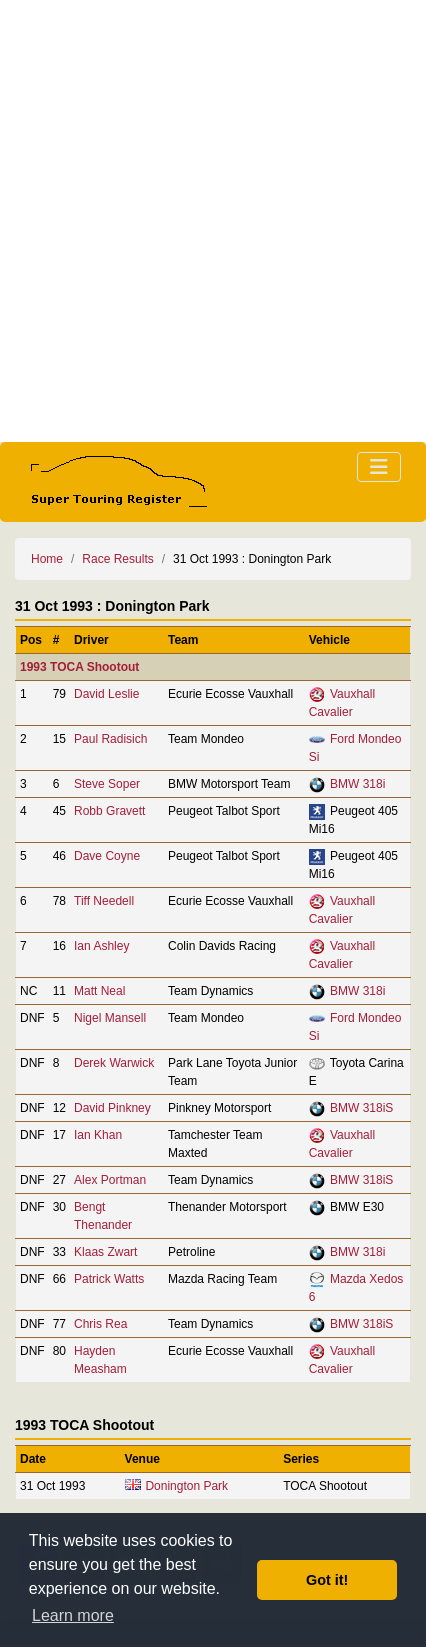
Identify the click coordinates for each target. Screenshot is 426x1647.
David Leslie (106, 694)
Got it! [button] (327, 1580)
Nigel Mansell (110, 1018)
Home (47, 559)
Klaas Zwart (105, 1252)
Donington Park (186, 1486)
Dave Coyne (107, 856)
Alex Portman (110, 1180)
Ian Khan (98, 1135)
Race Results (117, 559)
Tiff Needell (104, 901)
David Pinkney (112, 1108)
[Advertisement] (213, 221)
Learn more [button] (73, 1615)
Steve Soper (107, 784)
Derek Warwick (114, 1063)
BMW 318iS (361, 1108)
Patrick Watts (109, 1279)
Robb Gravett (109, 811)
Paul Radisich (110, 739)
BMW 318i (357, 784)
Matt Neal (99, 991)
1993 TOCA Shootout (79, 667)
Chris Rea (100, 1324)
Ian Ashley (101, 946)
